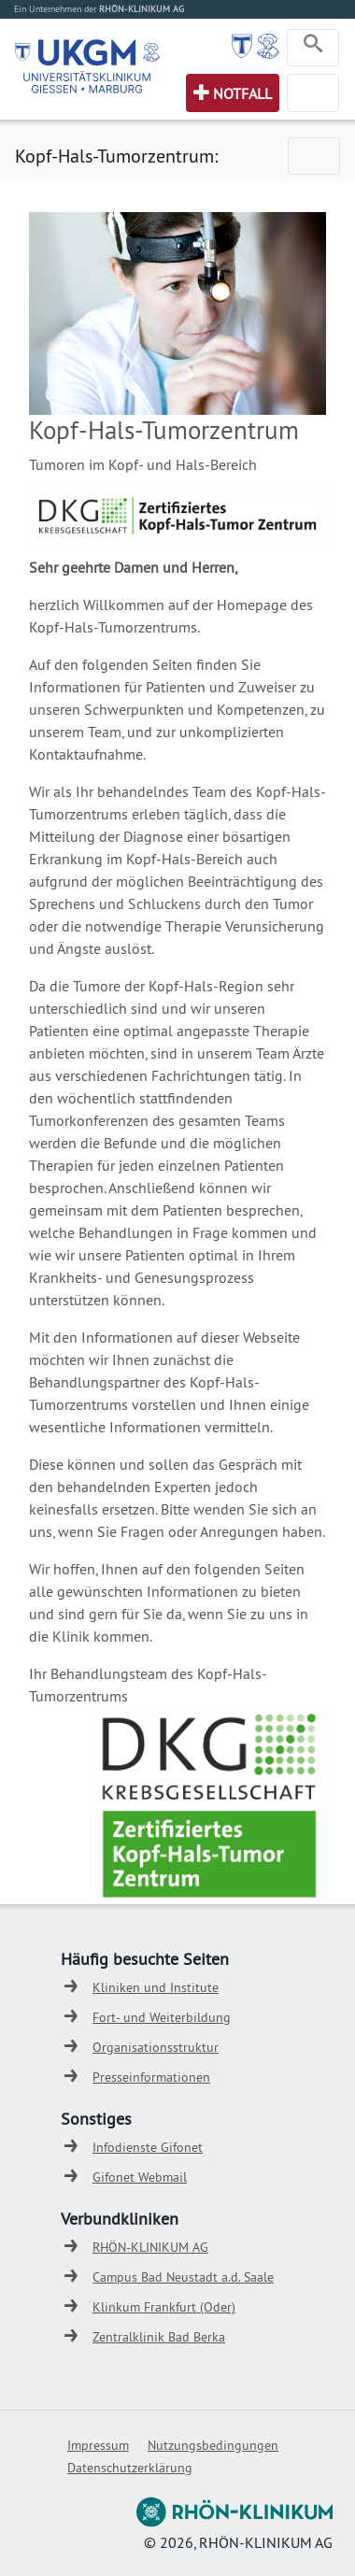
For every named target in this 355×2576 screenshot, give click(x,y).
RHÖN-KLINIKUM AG (150, 2247)
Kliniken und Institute (155, 1987)
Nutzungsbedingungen (213, 2445)
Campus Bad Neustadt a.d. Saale (183, 2277)
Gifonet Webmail (139, 2177)
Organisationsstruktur (155, 2047)
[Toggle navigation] (313, 47)
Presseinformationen (151, 2077)
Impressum (98, 2445)
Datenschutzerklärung (129, 2467)
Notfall (242, 93)
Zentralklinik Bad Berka (158, 2336)
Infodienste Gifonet (147, 2147)
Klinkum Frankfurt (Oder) (163, 2306)
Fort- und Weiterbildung (161, 2017)
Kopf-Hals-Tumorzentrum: (116, 155)
